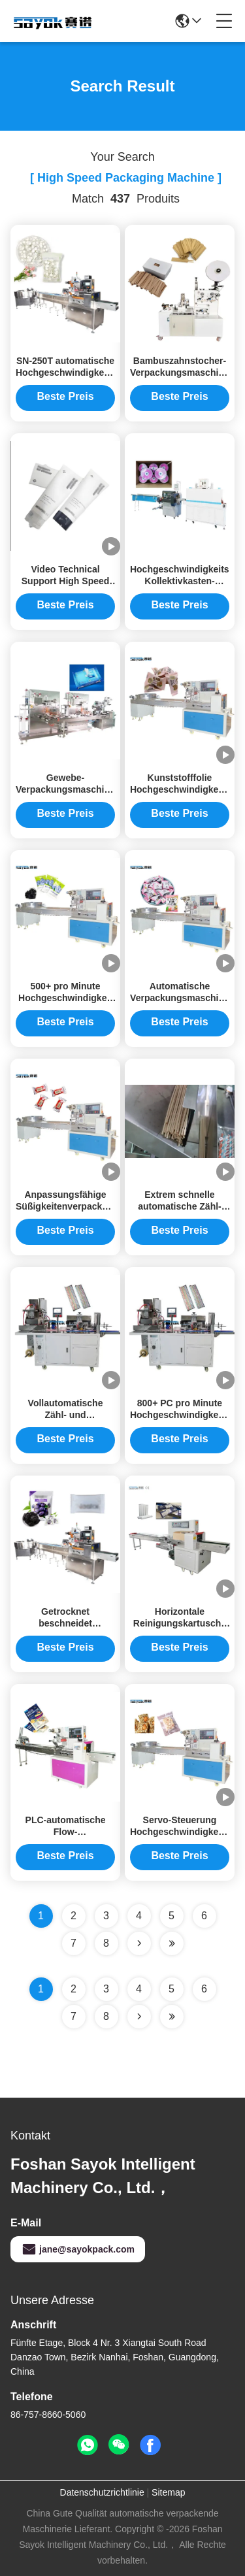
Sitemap (168, 2492)
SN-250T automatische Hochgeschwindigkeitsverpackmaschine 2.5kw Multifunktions (103, 372)
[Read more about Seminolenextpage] (139, 2016)
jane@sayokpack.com (78, 2249)
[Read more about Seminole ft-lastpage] (172, 2016)
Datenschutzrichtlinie (102, 2492)
